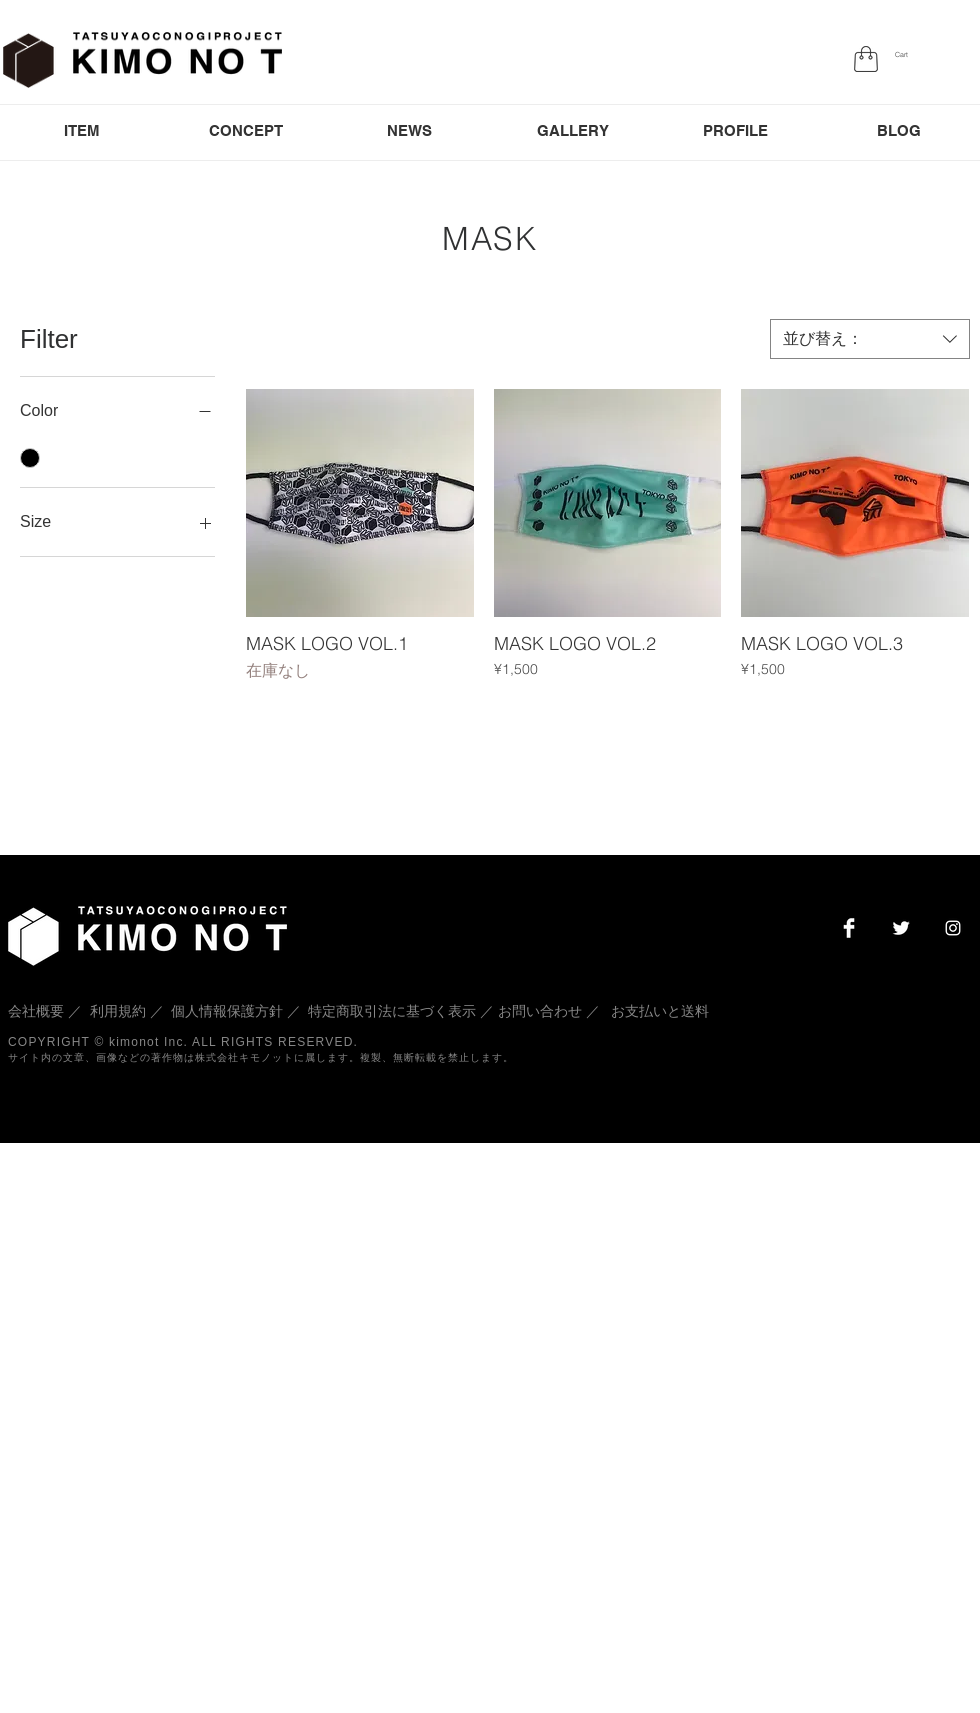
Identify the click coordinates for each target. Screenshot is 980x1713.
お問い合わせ (540, 1011)
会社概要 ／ (47, 1011)
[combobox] (870, 339)
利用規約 (118, 1011)
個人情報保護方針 (227, 1011)
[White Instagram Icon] (953, 928)
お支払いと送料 (660, 1011)
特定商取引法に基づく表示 (392, 1011)
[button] (906, 55)
